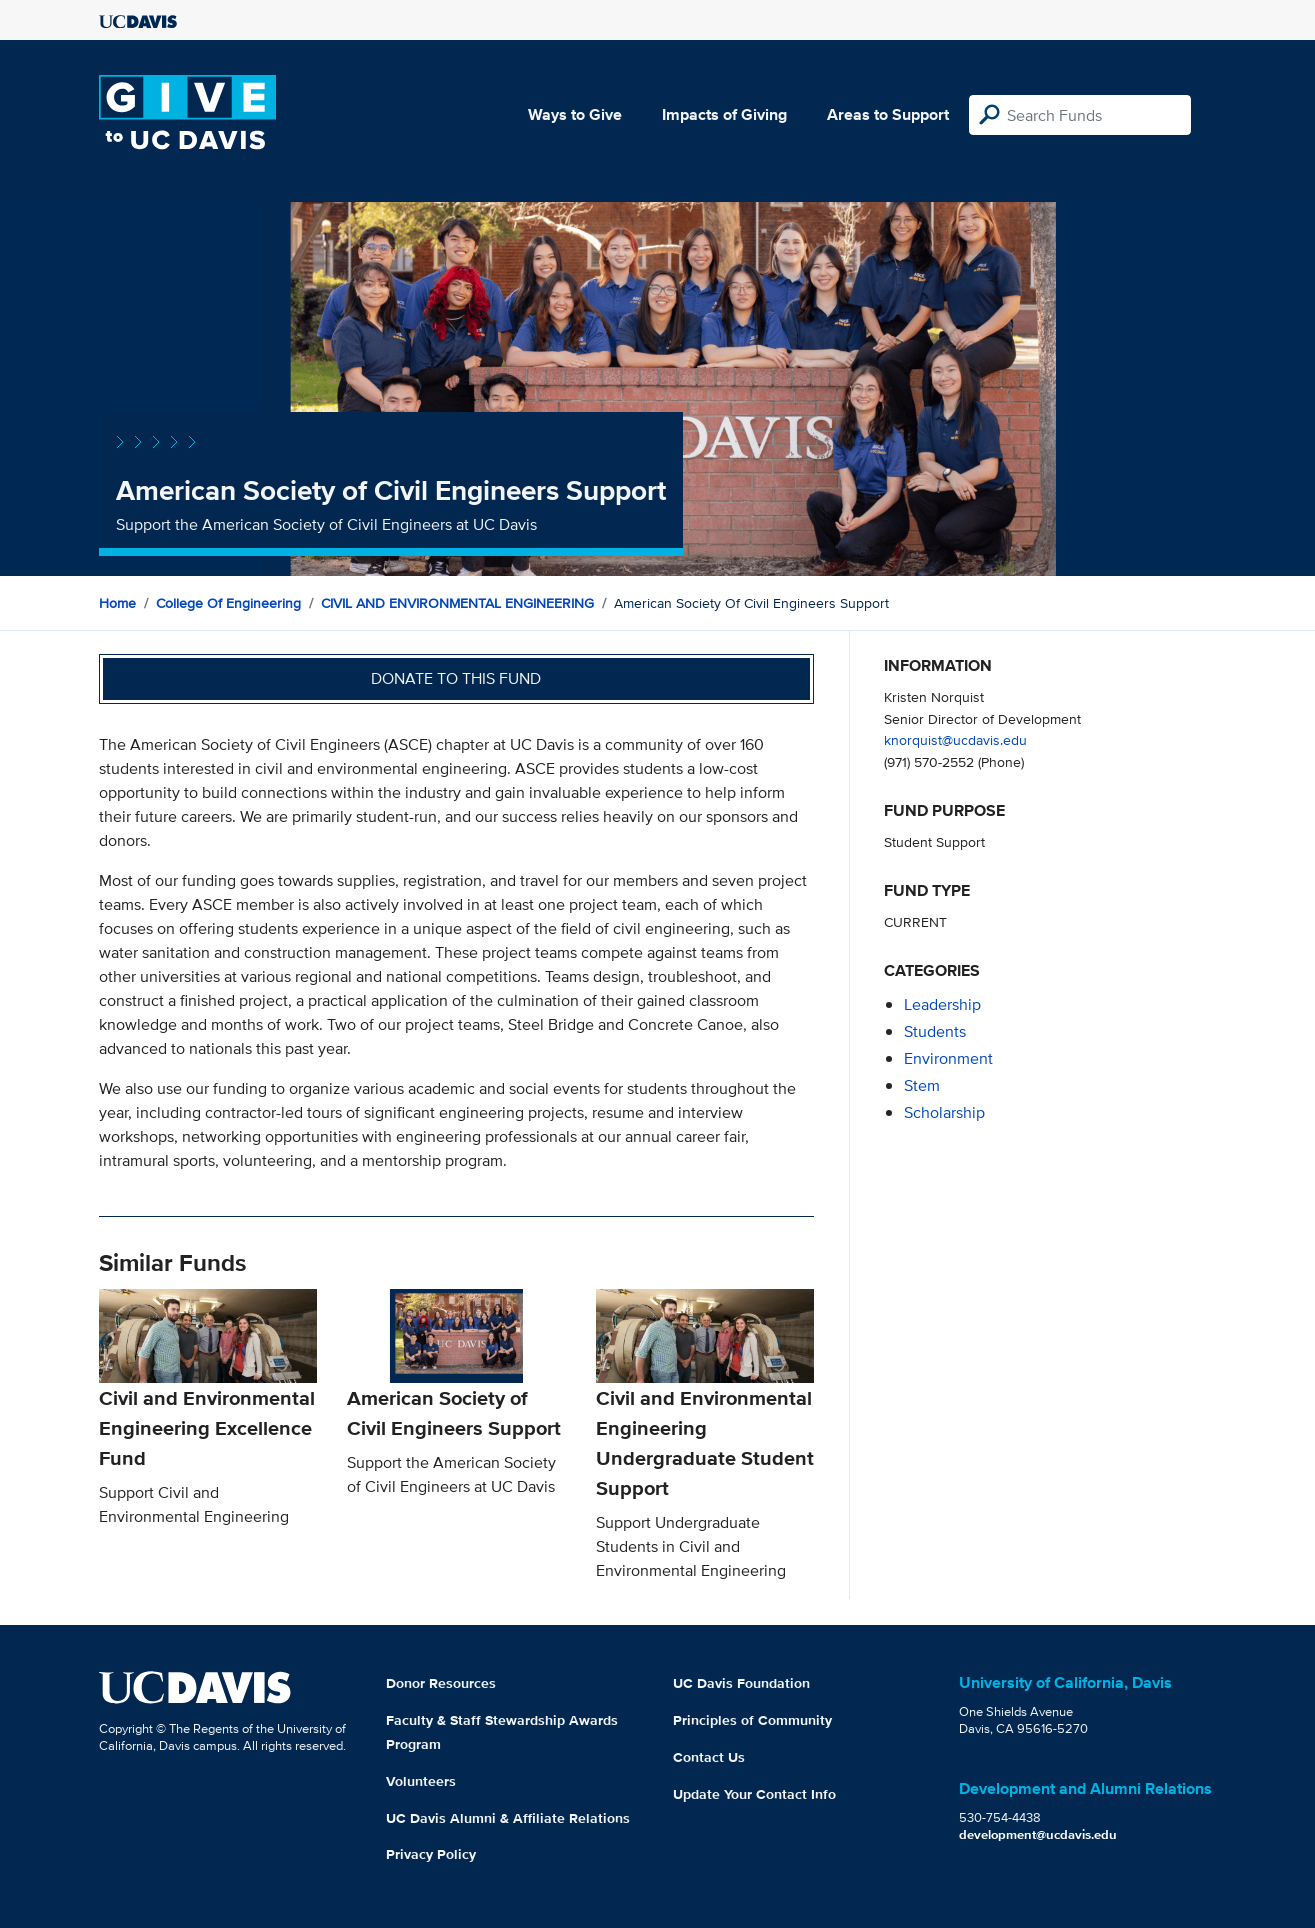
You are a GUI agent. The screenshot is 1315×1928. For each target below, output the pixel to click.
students (935, 1031)
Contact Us (709, 1757)
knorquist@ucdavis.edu (955, 739)
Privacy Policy (431, 1854)
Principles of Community (752, 1720)
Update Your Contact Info (754, 1794)
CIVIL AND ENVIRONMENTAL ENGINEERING (457, 603)
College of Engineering (228, 603)
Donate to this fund (456, 678)
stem (922, 1085)
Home (117, 603)
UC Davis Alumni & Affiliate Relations (508, 1818)
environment (948, 1058)
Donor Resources (441, 1683)
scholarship (944, 1112)
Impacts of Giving (724, 114)
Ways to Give (575, 114)
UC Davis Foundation (741, 1683)
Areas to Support (888, 114)
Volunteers (421, 1781)
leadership (942, 1004)
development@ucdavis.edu (1038, 1834)
